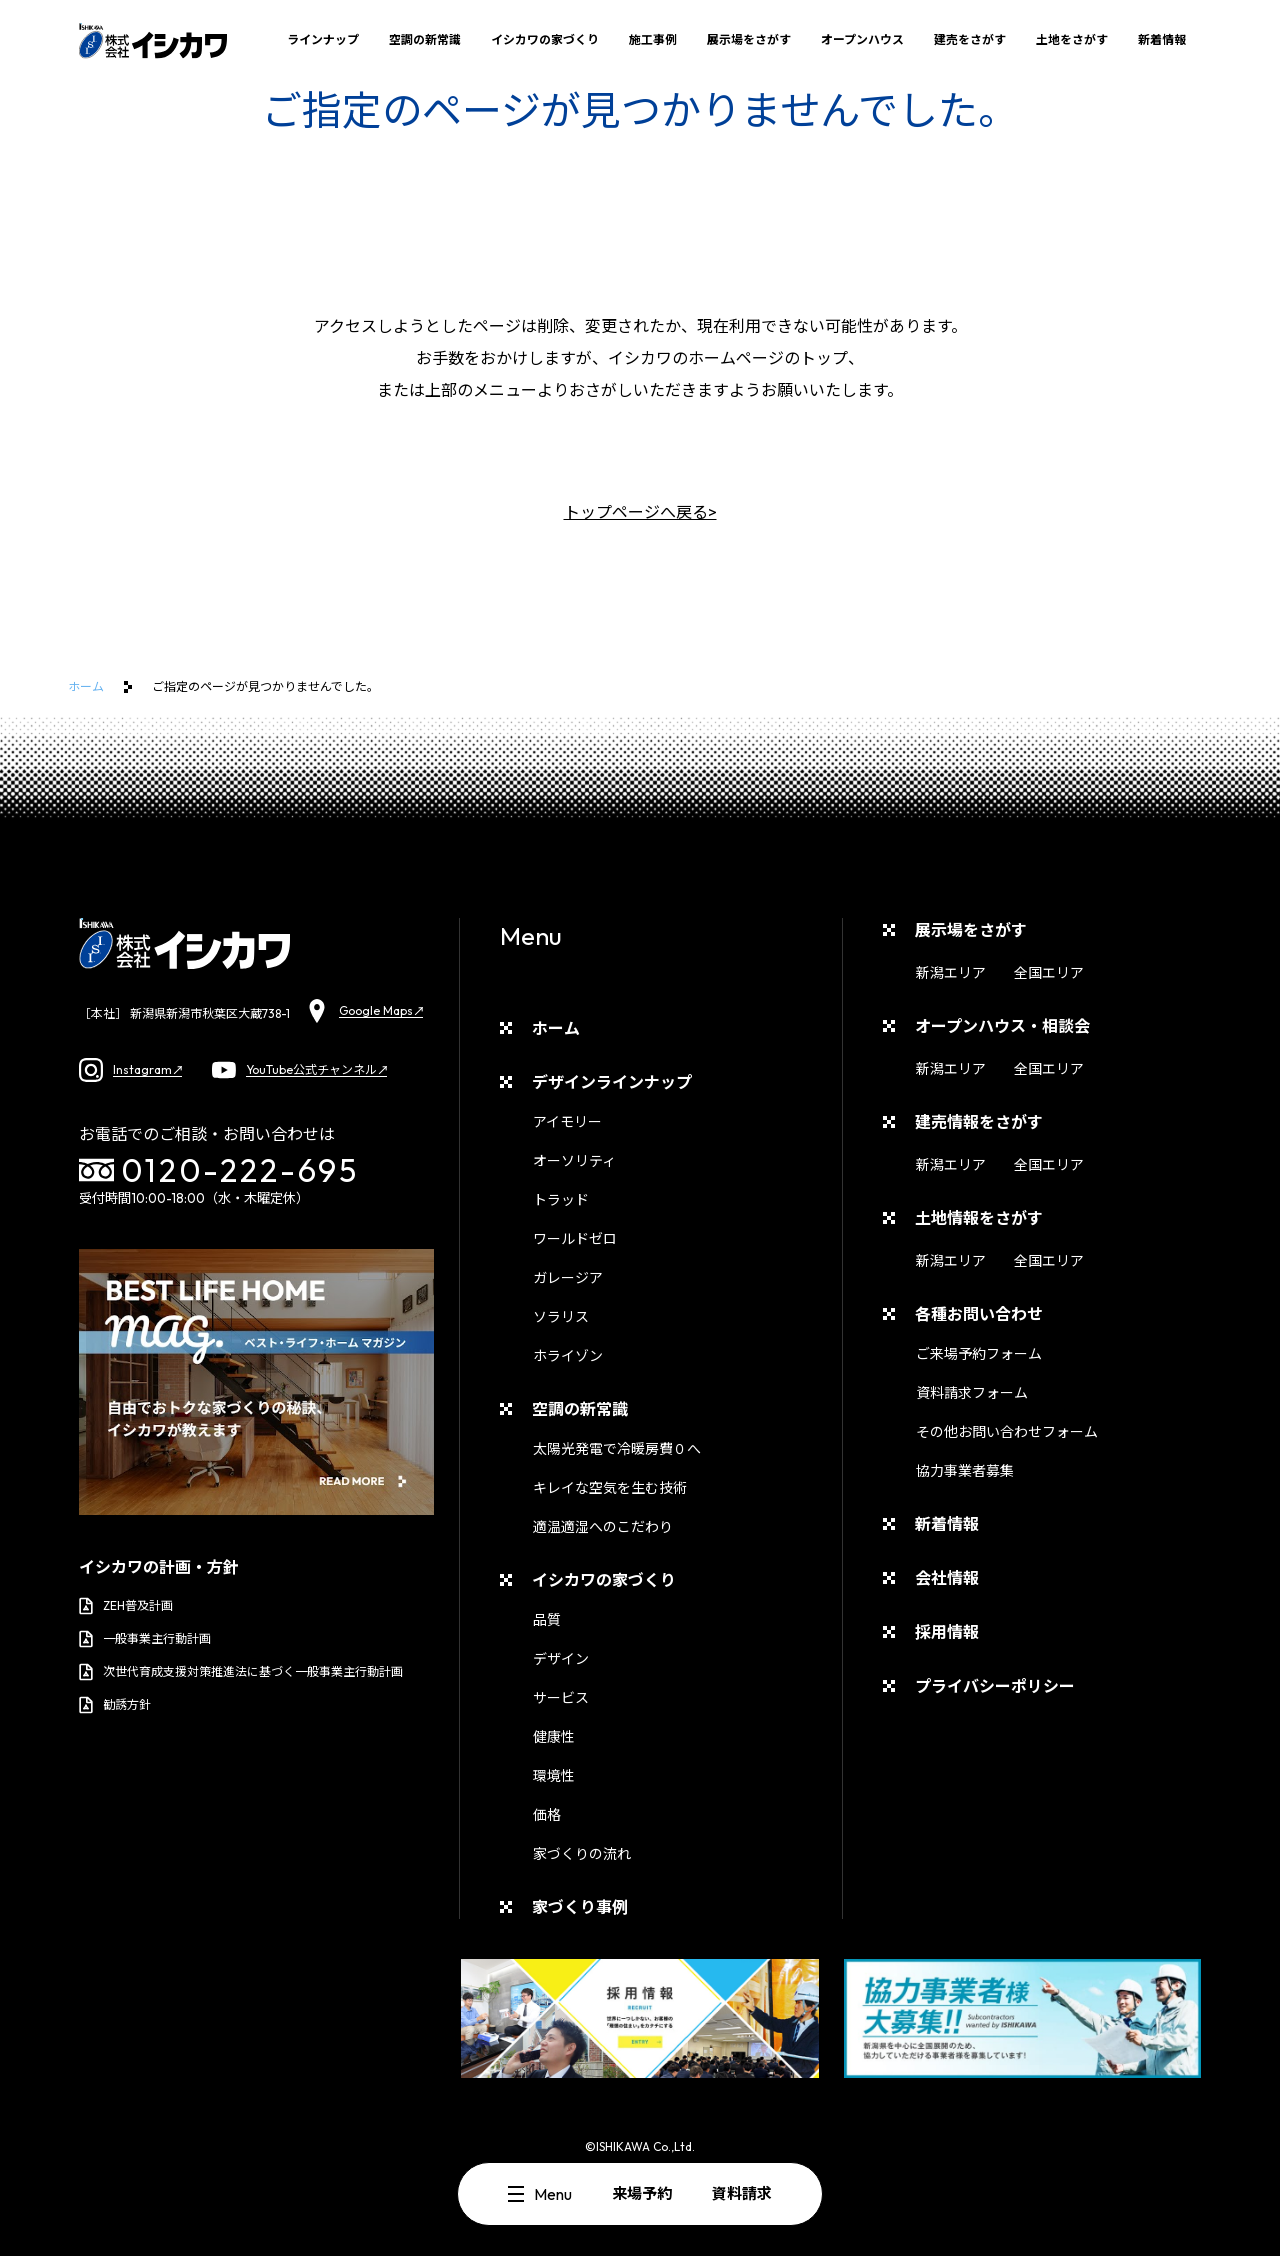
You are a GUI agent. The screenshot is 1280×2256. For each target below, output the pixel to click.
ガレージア (568, 1278)
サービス (561, 1698)
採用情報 (947, 1632)
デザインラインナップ (612, 1082)
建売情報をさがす (979, 1122)
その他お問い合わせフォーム (1007, 1432)
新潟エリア (951, 973)
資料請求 (742, 2193)
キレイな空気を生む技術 (610, 1488)
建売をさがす (970, 39)
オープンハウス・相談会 (1002, 1026)
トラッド (561, 1200)
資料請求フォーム (972, 1393)
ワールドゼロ (575, 1239)
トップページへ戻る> (640, 512)
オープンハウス (862, 39)
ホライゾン (568, 1356)
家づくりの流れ (582, 1854)
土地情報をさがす (979, 1218)
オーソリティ (574, 1161)
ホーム (86, 686)
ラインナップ (323, 39)
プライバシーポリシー (995, 1686)
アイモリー (567, 1122)
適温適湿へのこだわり (603, 1527)
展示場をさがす (749, 39)
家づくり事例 (580, 1907)
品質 (547, 1620)
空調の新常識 (425, 39)
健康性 (554, 1737)
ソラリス (561, 1317)
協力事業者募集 (965, 1471)
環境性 (554, 1776)
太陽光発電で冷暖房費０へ (617, 1449)
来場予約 (642, 2193)
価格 (547, 1815)
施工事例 (653, 39)
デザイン (561, 1659)
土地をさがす (1072, 39)
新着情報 (1162, 39)
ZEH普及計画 (126, 1606)
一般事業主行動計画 (145, 1639)
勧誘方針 (115, 1705)
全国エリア (1049, 973)
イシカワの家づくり (545, 39)
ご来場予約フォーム (979, 1354)
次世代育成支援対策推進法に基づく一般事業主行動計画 (241, 1672)
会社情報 (947, 1578)
